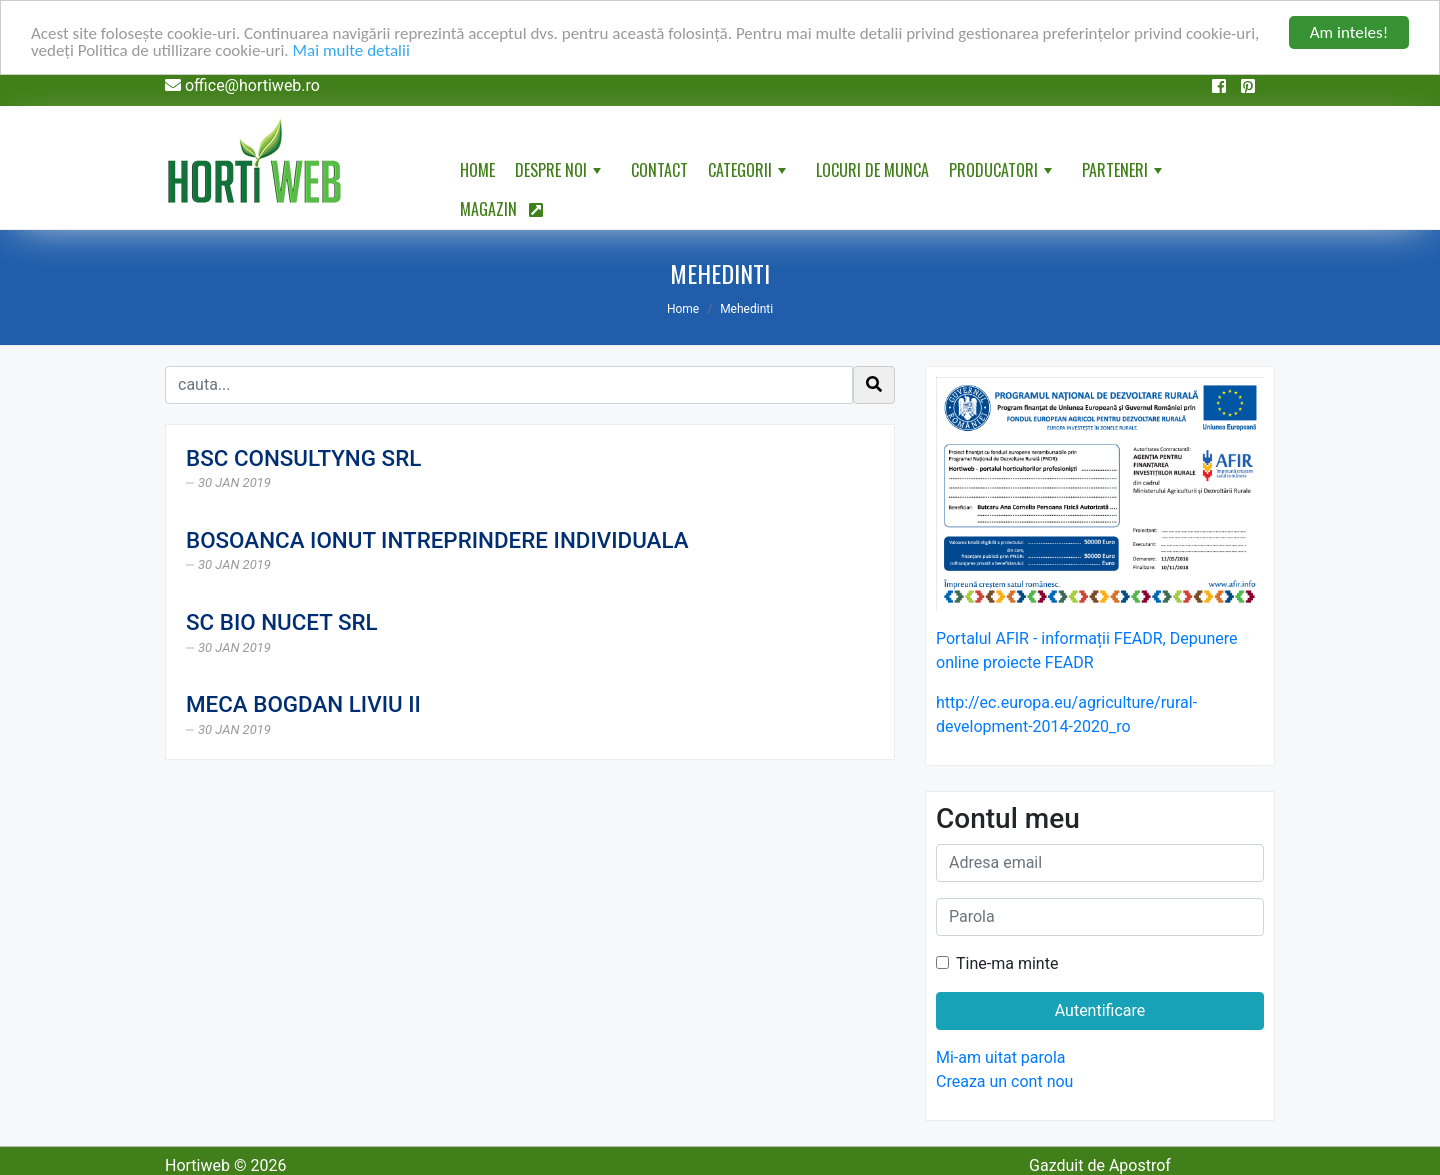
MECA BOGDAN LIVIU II (303, 704)
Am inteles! (1349, 32)
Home (477, 170)
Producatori (1002, 174)
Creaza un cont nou (1004, 1081)
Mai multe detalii (351, 50)
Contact (659, 170)
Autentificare (1100, 1010)
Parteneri (1124, 174)
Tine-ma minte (1007, 963)
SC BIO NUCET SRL (282, 622)
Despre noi (560, 174)
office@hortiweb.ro (252, 85)
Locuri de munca (872, 170)
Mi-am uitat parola (1001, 1057)
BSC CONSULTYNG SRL (303, 458)
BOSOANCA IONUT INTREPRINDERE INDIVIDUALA (437, 540)
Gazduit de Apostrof (1100, 1165)
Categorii (749, 174)
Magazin (501, 209)
